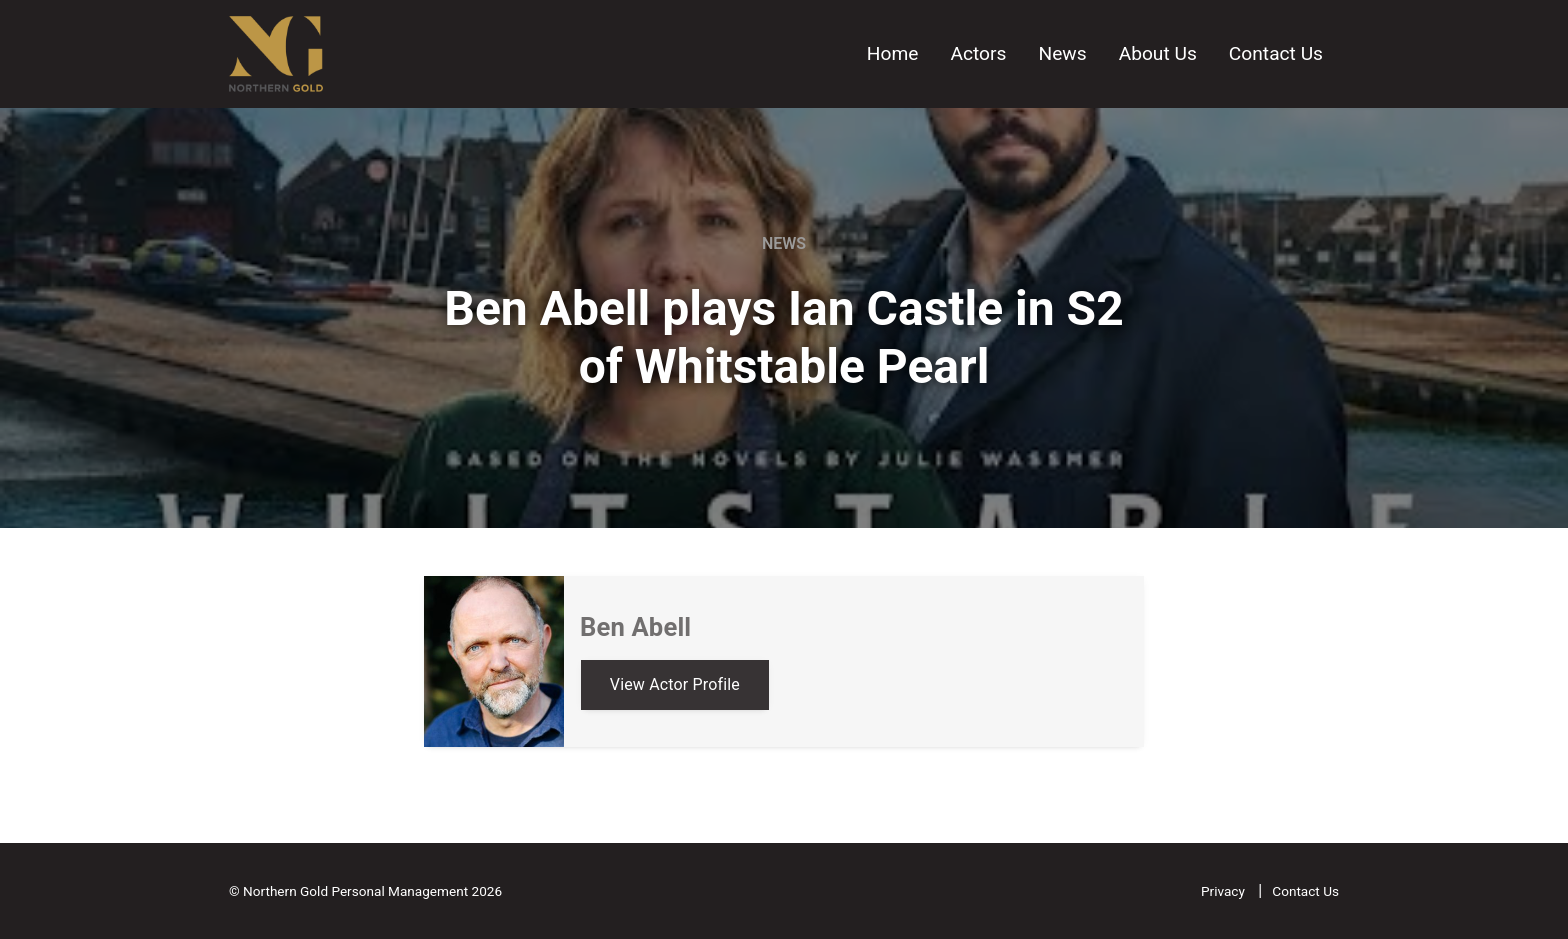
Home (893, 53)
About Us (1158, 53)
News (1062, 53)
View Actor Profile (675, 684)
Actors (978, 53)
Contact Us (1276, 53)
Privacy (1224, 891)
